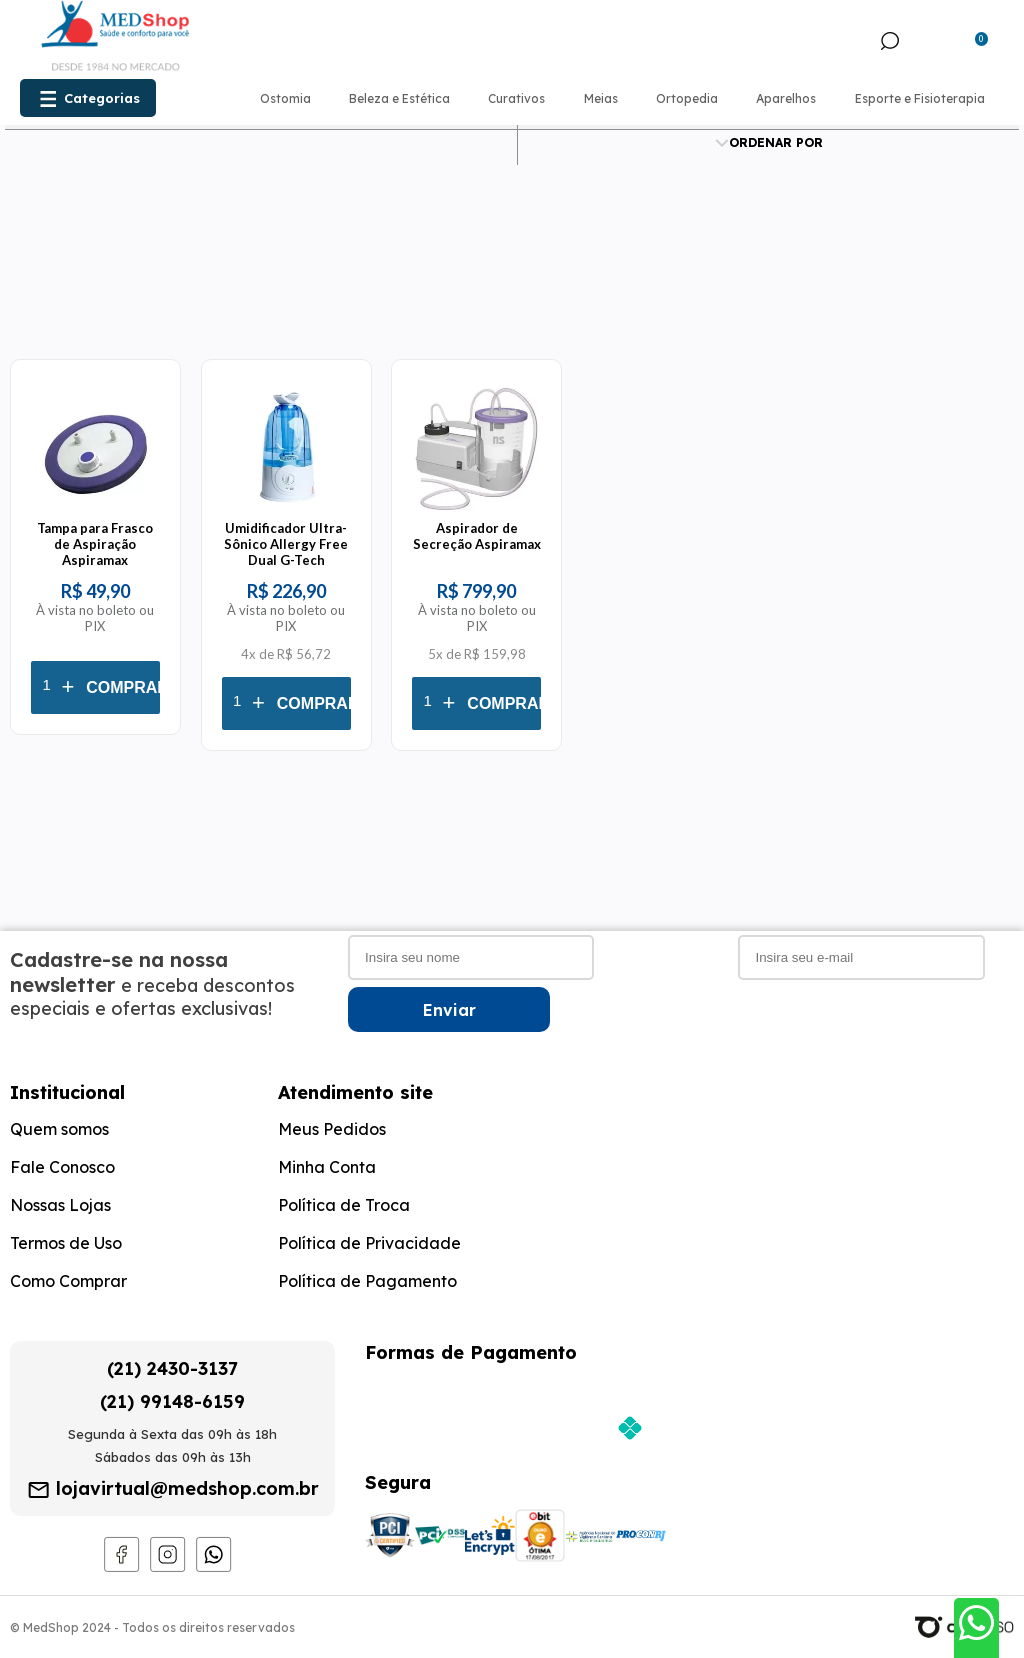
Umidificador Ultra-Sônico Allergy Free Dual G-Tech (286, 544)
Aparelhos (786, 98)
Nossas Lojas (60, 1205)
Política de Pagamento (367, 1281)
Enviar (449, 1010)
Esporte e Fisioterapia (920, 98)
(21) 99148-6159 (172, 1401)
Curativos (516, 98)
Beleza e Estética (399, 98)
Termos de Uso (66, 1243)
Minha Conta (327, 1167)
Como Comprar (68, 1281)
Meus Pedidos (332, 1129)
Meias (601, 98)
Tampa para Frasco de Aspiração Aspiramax (95, 544)
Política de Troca (344, 1205)
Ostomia (285, 98)
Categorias (102, 98)
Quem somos (59, 1129)
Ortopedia (687, 98)
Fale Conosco (62, 1167)
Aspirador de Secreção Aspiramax (477, 536)
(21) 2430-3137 (172, 1368)
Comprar (127, 687)
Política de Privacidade (369, 1243)
